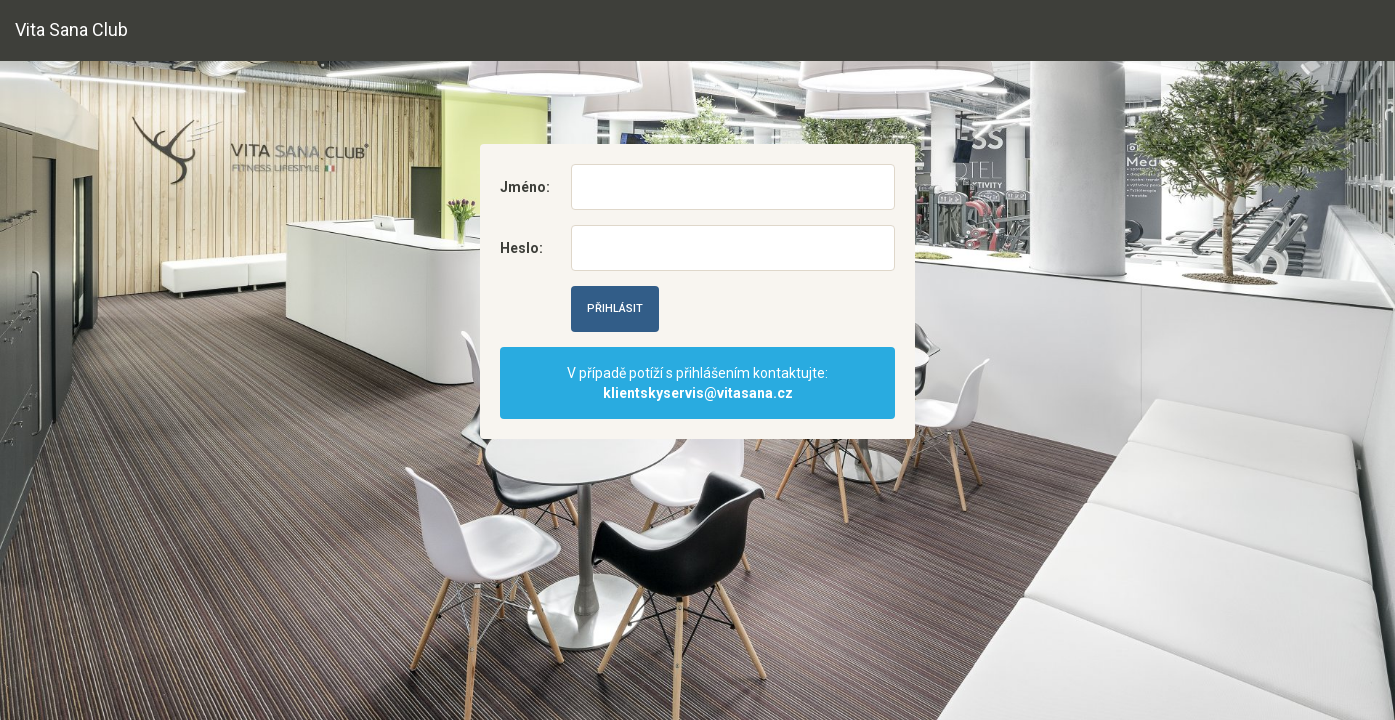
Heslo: (520, 248)
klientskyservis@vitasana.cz (698, 393)
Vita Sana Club (71, 29)
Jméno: (520, 187)
